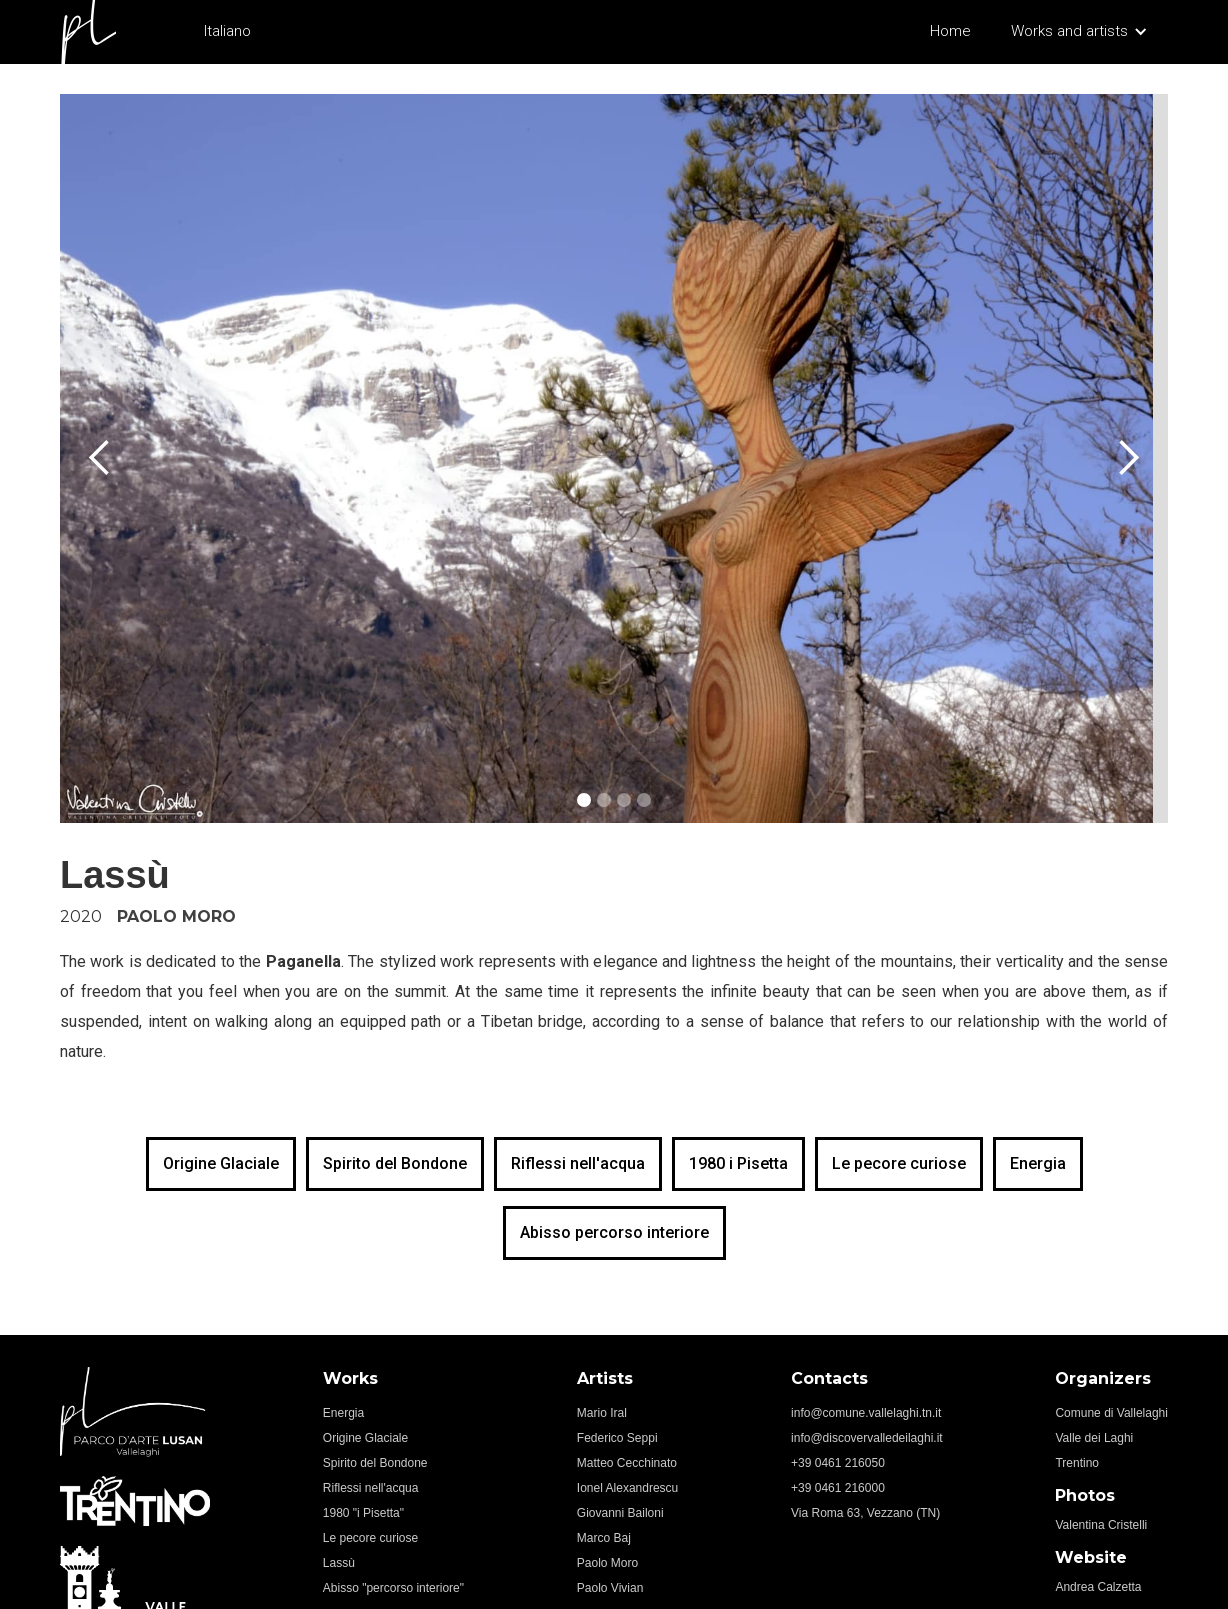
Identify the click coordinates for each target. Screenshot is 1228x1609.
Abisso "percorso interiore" (393, 1588)
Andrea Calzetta (1098, 1587)
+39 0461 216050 (838, 1463)
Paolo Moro (607, 1563)
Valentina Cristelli (1101, 1525)
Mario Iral (602, 1413)
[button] (1079, 34)
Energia (1038, 1163)
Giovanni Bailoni (620, 1513)
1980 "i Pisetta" (363, 1513)
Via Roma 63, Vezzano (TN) (865, 1513)
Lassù (339, 1563)
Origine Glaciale (221, 1163)
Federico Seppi (617, 1438)
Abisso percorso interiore (614, 1232)
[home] (92, 32)
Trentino (1077, 1463)
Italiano (227, 31)
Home (950, 31)
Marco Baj (604, 1538)
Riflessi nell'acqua (578, 1163)
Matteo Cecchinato (627, 1463)
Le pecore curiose (899, 1163)
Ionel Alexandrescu (627, 1488)
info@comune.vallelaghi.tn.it (866, 1413)
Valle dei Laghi (1094, 1438)
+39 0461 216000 (838, 1488)
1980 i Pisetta (738, 1163)
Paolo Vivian (610, 1588)
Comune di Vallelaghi (1111, 1413)
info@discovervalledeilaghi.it (867, 1438)
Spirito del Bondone (395, 1163)
